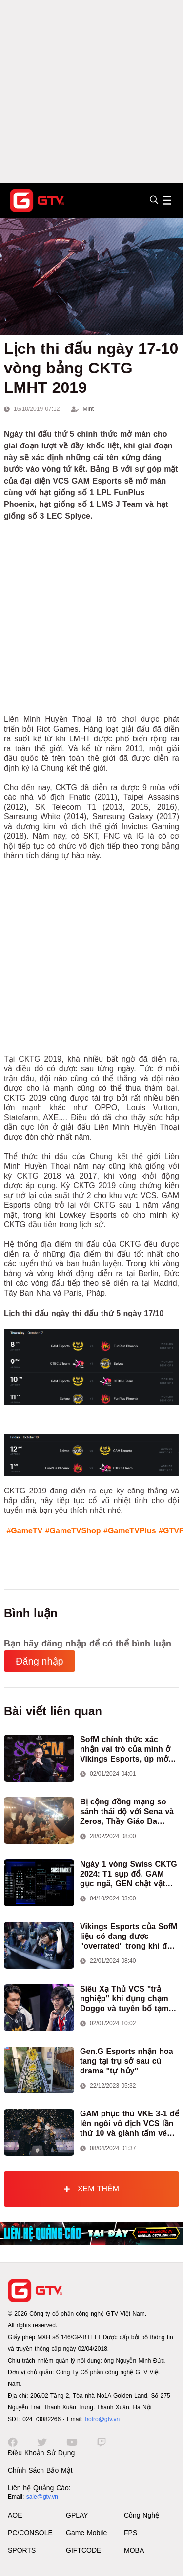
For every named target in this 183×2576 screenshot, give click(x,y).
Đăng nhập (39, 1661)
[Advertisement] (91, 91)
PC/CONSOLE (30, 2533)
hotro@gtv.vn (102, 2419)
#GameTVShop (73, 1531)
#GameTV (24, 1531)
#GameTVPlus (129, 1531)
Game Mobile (86, 2533)
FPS (130, 2533)
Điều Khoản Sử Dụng (41, 2453)
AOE (15, 2515)
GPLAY (77, 2515)
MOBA (134, 2550)
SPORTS (22, 2550)
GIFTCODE (83, 2550)
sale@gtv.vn (42, 2496)
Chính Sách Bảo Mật (40, 2470)
